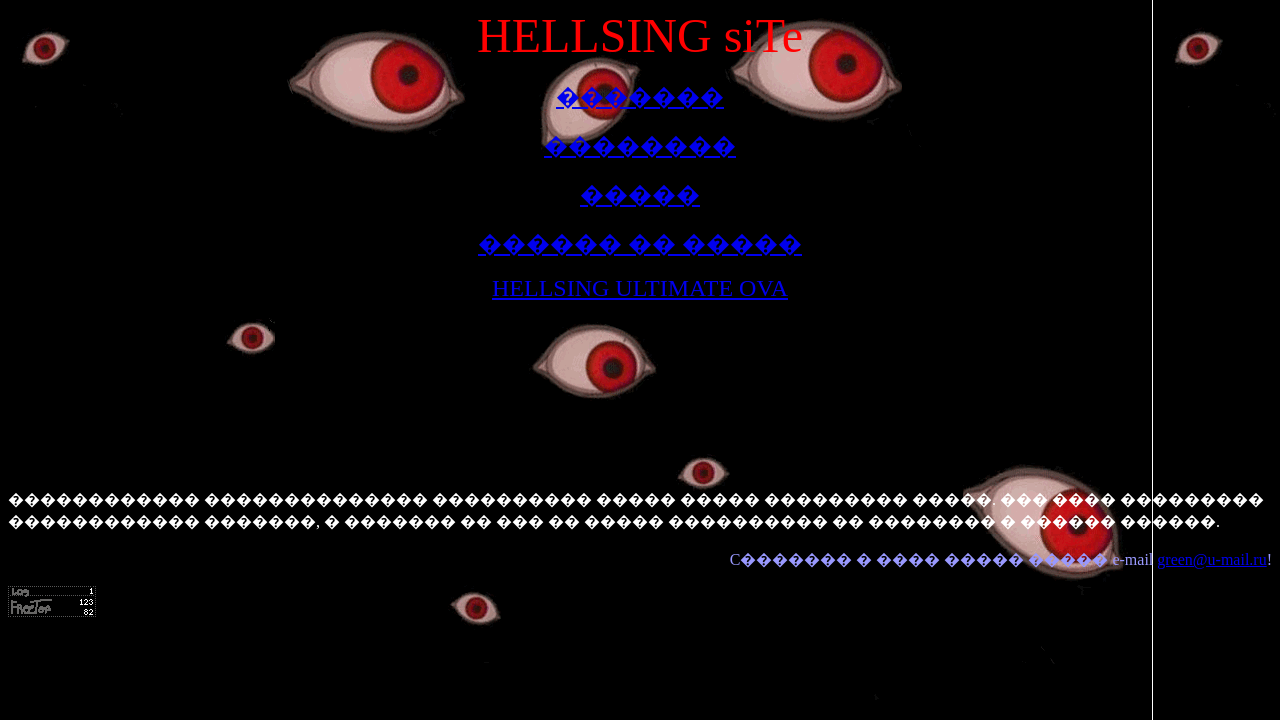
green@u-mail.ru (1211, 559)
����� (640, 195)
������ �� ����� (640, 244)
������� (640, 97)
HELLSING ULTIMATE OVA (640, 288)
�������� (640, 146)
